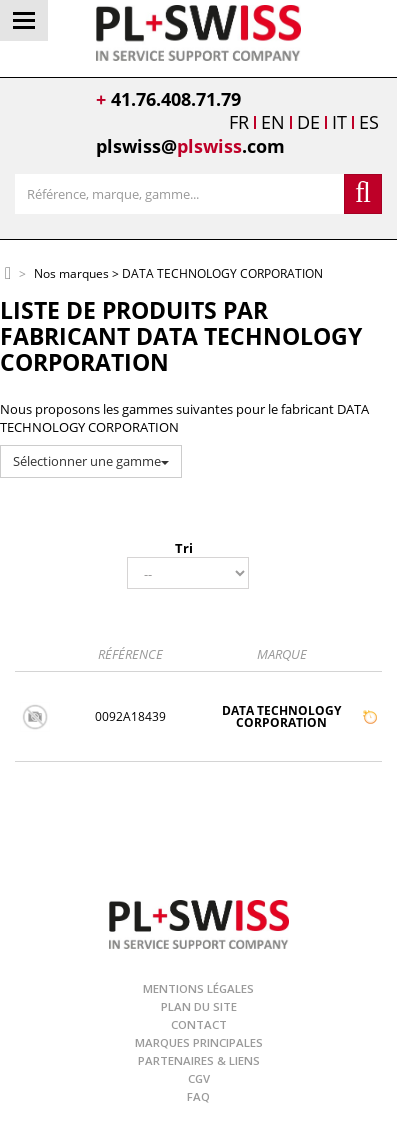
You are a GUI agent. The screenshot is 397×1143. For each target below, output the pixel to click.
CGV (199, 1078)
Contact (199, 1024)
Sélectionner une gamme (91, 461)
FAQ (198, 1096)
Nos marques (71, 274)
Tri (184, 548)
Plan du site (199, 1006)
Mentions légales (198, 988)
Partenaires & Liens (199, 1060)
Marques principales (199, 1042)
